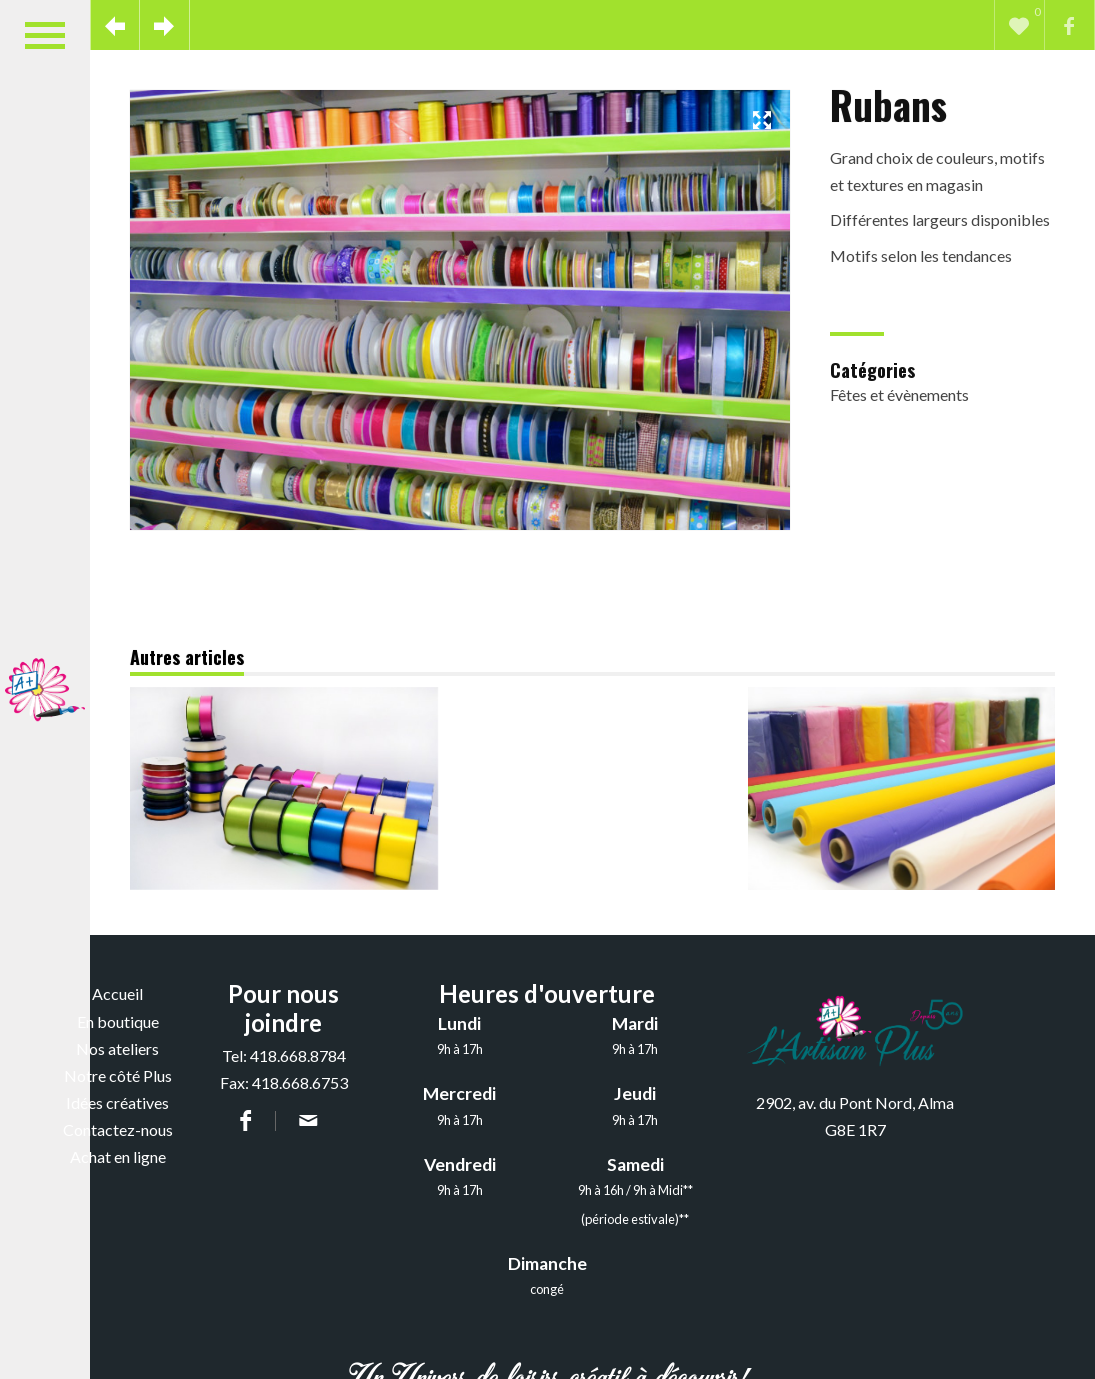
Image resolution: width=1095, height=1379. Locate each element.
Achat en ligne (118, 1156)
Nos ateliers (117, 1048)
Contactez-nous (118, 1129)
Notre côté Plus (118, 1075)
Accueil (117, 993)
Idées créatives (117, 1102)
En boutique (118, 1021)
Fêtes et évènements (899, 394)
